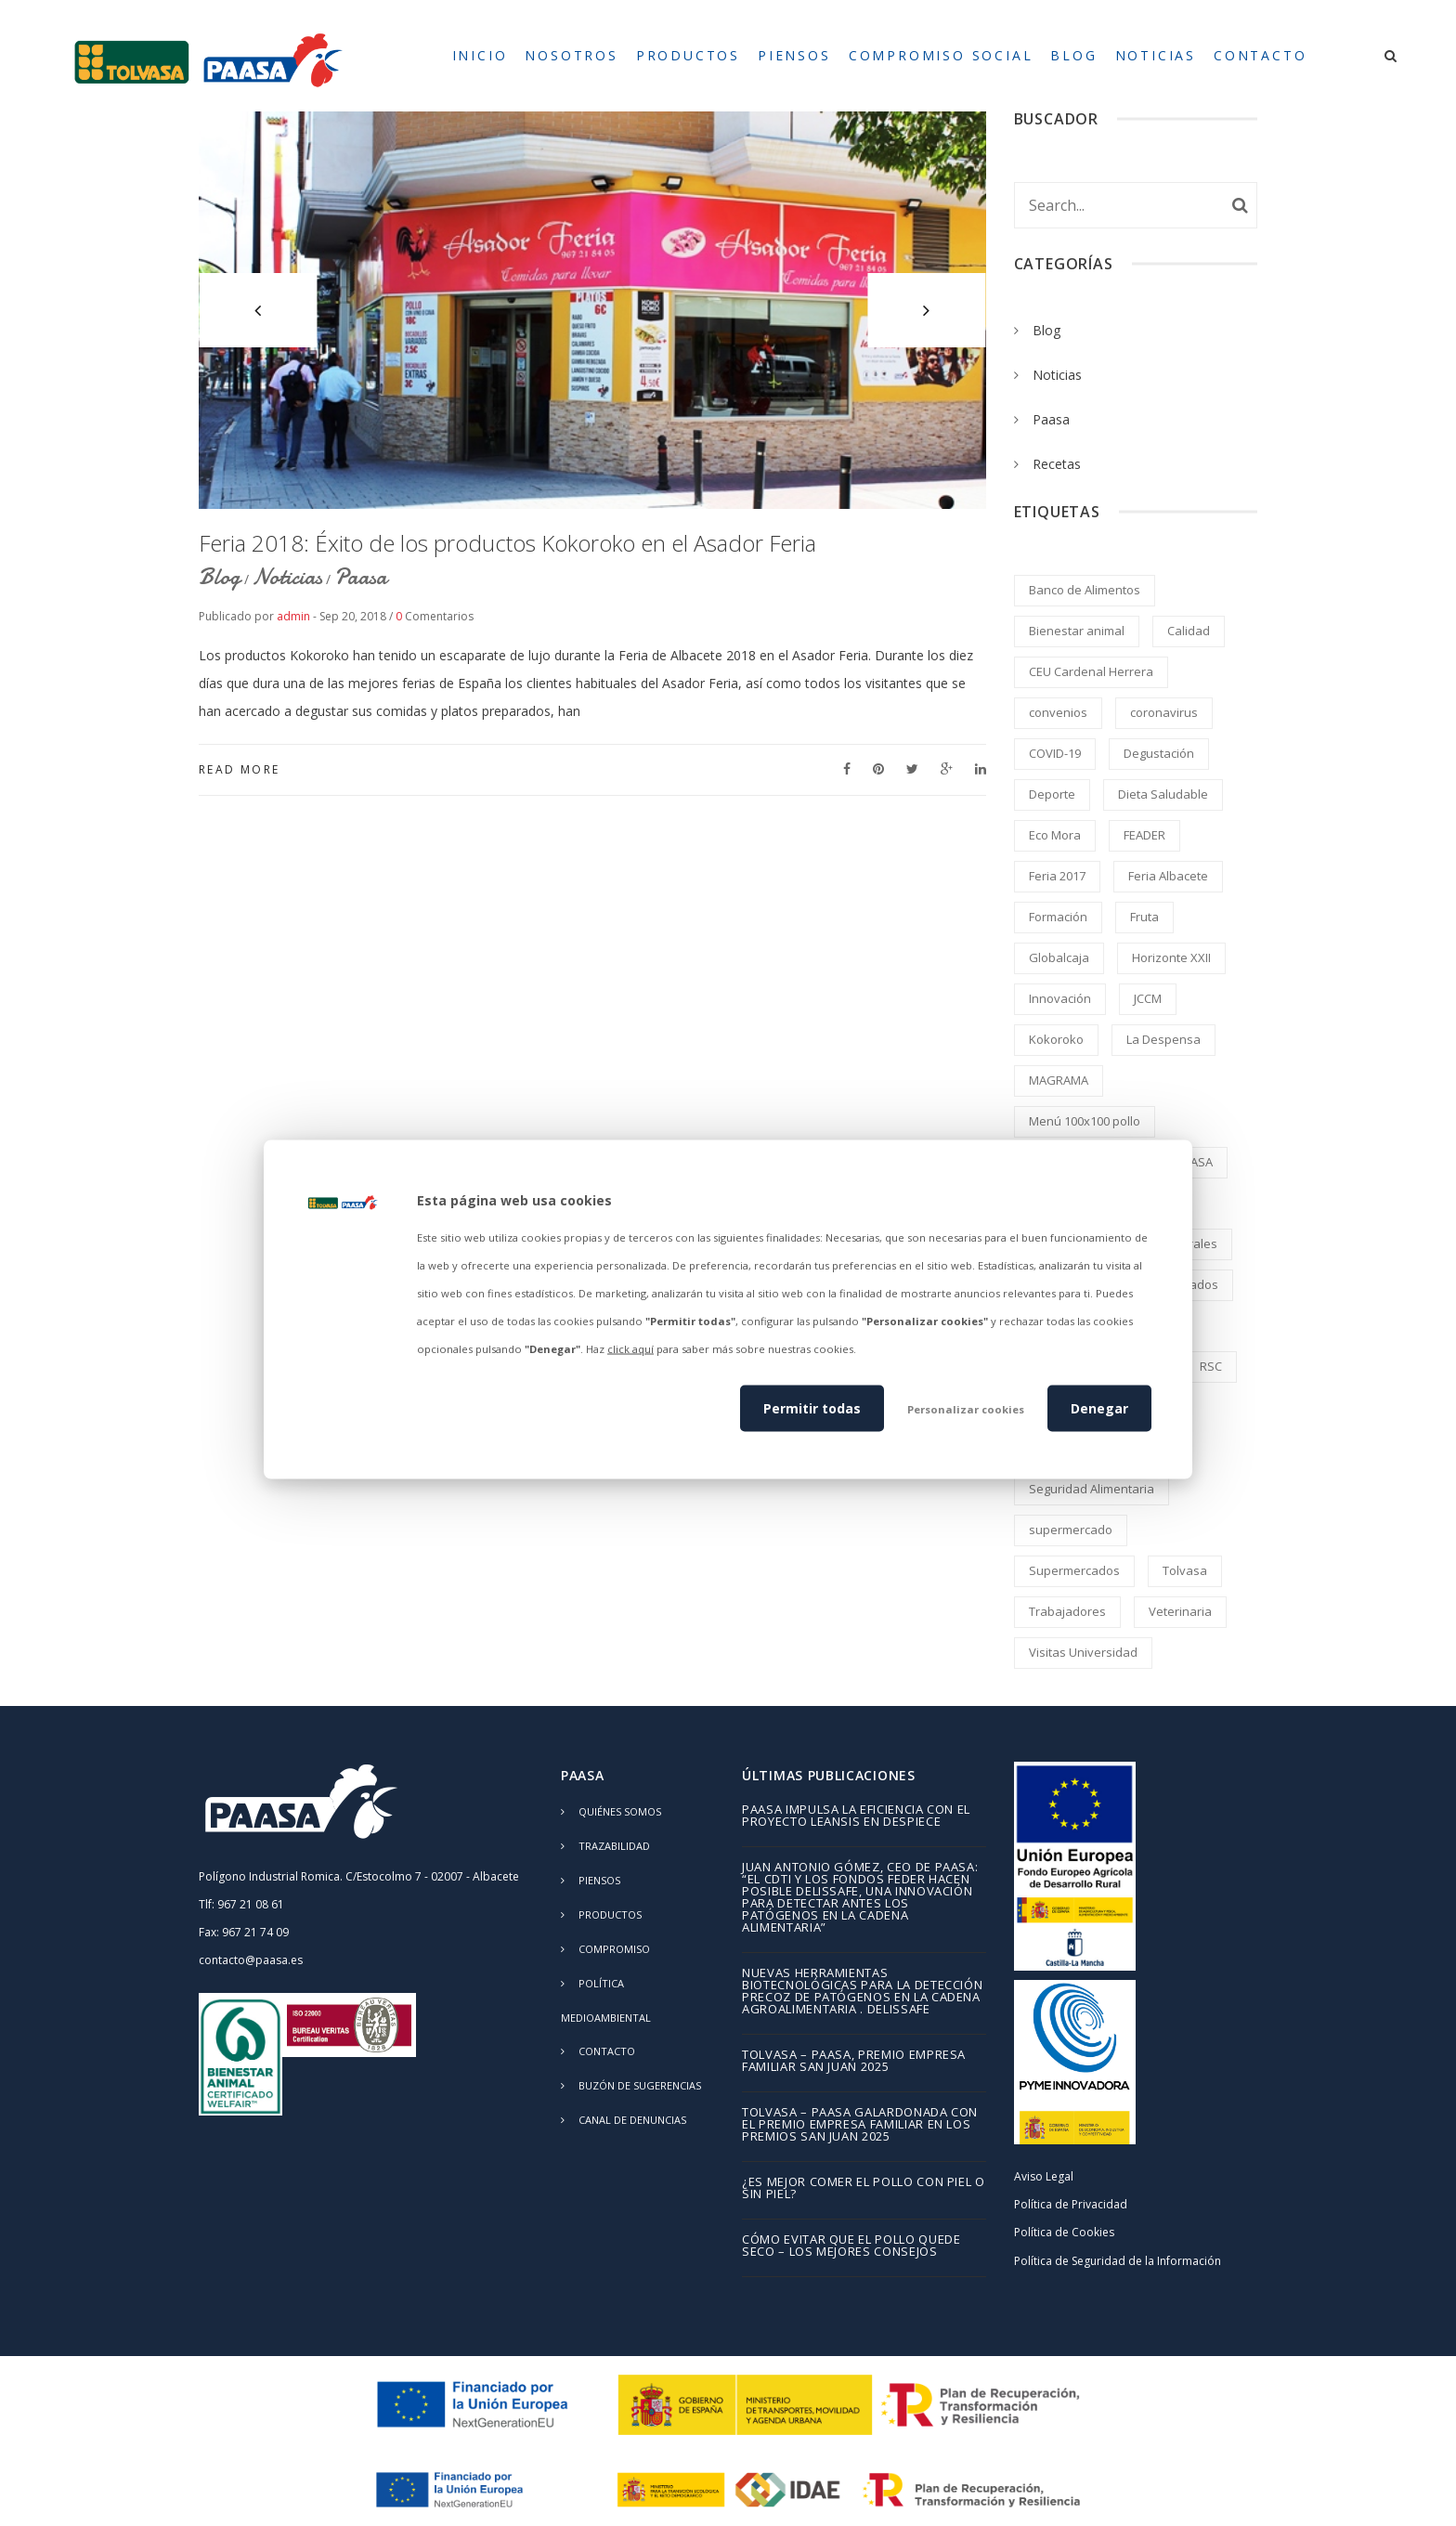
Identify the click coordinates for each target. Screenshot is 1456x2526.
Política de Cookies (1064, 2232)
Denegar (1099, 1407)
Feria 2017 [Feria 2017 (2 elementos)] (1057, 875)
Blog (219, 577)
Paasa (360, 577)
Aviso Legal (1043, 2176)
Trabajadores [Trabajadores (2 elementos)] (1067, 1611)
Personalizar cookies (965, 1408)
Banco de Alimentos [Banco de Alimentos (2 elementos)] (1084, 589)
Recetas (1057, 464)
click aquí (630, 1349)
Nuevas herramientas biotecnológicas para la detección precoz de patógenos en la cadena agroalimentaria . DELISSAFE (862, 1992)
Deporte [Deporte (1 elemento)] (1052, 794)
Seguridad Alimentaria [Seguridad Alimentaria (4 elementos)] (1091, 1488)
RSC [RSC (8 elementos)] (1211, 1366)
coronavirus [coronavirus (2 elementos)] (1164, 712)
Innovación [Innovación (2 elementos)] (1060, 998)
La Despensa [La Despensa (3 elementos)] (1163, 1039)
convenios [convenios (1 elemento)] (1058, 712)
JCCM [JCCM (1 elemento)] (1148, 998)
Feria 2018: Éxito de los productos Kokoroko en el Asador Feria (507, 542)
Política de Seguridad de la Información (1117, 2261)
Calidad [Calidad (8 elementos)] (1188, 630)
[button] (258, 310)
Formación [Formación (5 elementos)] (1058, 916)
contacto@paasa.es (251, 1960)
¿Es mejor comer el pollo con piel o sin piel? (863, 2189)
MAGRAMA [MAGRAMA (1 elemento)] (1058, 1080)
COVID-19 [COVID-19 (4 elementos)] (1055, 753)
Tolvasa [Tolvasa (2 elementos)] (1185, 1570)
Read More (239, 769)
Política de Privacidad (1070, 2204)
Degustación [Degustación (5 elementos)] (1159, 753)
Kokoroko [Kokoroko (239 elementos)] (1056, 1039)
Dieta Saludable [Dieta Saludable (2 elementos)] (1163, 794)
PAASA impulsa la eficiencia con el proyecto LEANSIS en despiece (856, 1816)
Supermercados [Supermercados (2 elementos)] (1074, 1570)
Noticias (287, 577)
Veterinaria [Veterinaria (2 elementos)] (1180, 1611)
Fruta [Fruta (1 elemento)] (1144, 916)
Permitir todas (812, 1407)
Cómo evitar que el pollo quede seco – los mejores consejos (851, 2246)
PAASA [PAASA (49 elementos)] (1194, 1161)
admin (293, 616)
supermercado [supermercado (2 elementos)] (1070, 1529)
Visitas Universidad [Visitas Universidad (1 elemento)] (1083, 1652)
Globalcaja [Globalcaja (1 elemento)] (1059, 957)
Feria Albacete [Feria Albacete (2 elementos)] (1168, 875)
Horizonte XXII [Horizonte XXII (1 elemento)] (1171, 957)
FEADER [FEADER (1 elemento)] (1144, 835)
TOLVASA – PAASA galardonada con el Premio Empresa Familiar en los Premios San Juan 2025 (860, 2125)
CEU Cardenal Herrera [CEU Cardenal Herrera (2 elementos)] (1091, 671)
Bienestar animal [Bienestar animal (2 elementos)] (1076, 630)
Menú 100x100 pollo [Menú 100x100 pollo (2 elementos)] (1084, 1121)
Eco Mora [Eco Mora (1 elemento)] (1055, 835)
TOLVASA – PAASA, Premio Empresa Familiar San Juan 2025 (854, 2062)
